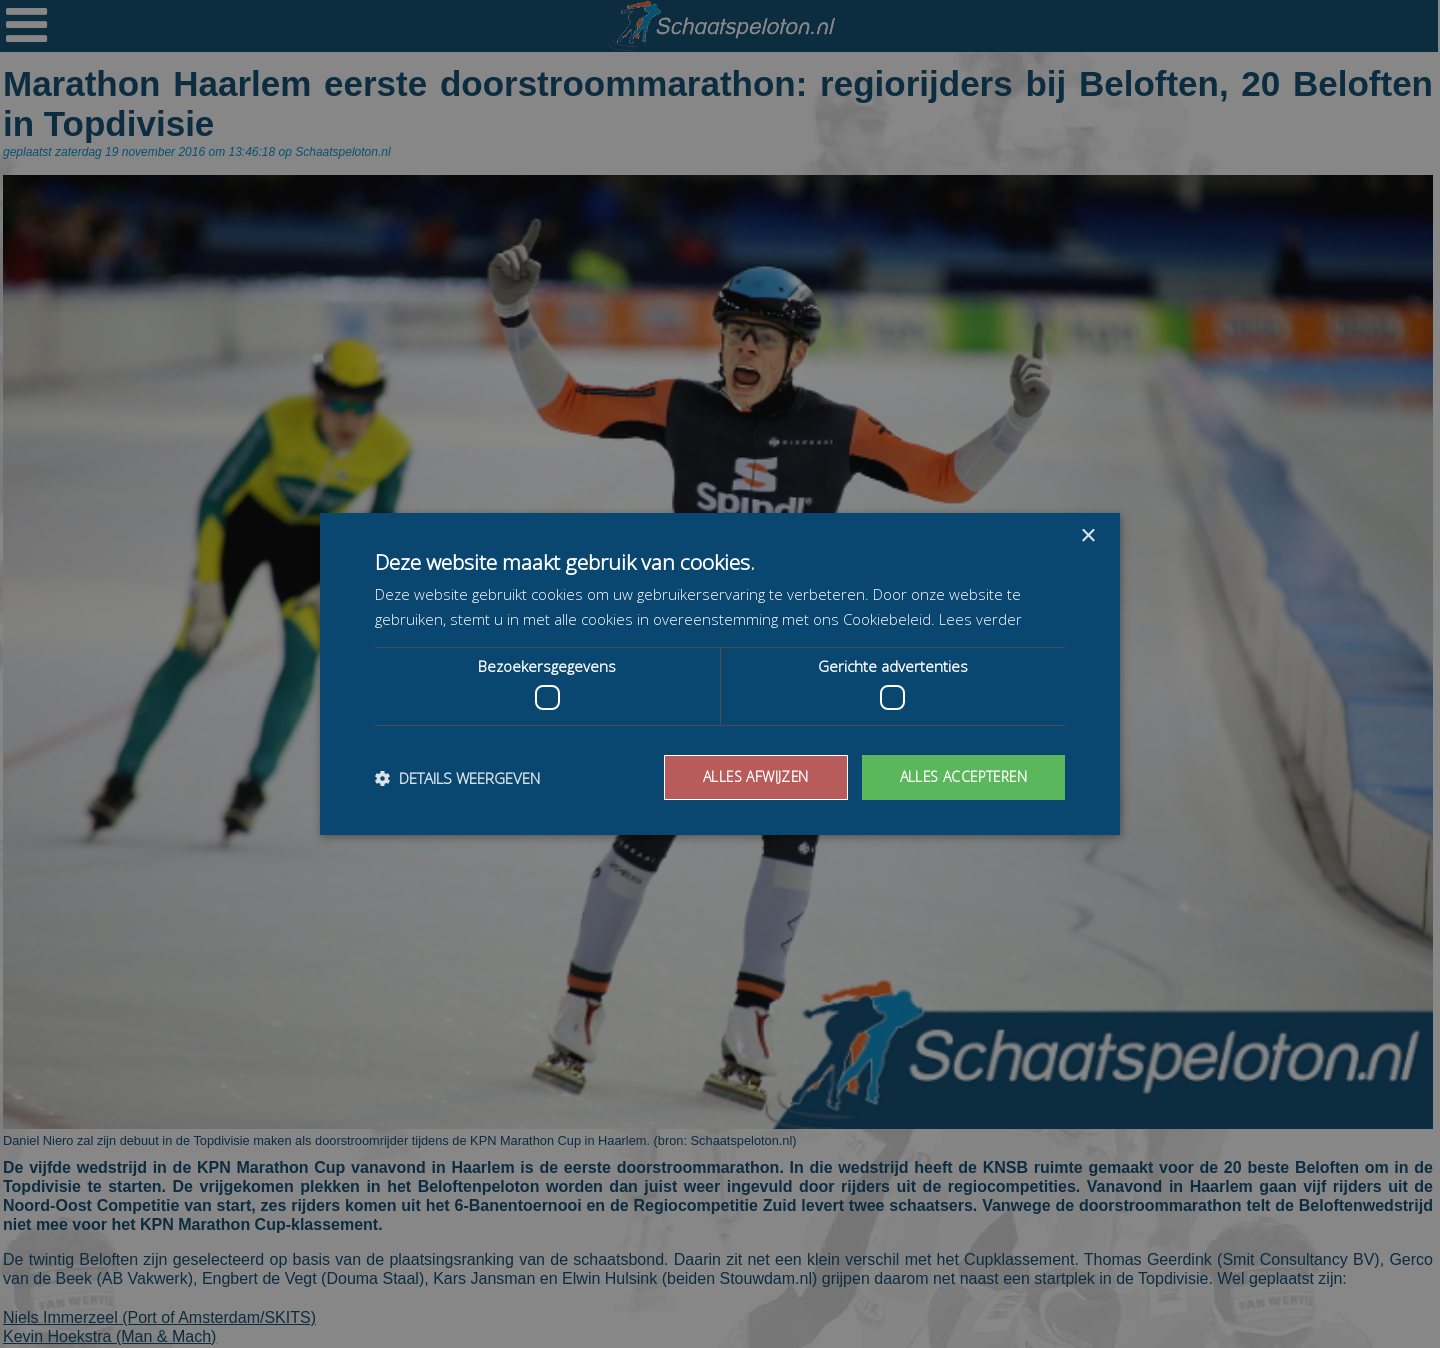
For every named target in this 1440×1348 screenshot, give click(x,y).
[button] (457, 778)
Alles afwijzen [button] (751, 776)
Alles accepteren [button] (961, 776)
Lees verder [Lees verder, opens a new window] (980, 619)
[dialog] (720, 674)
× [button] (1087, 536)
